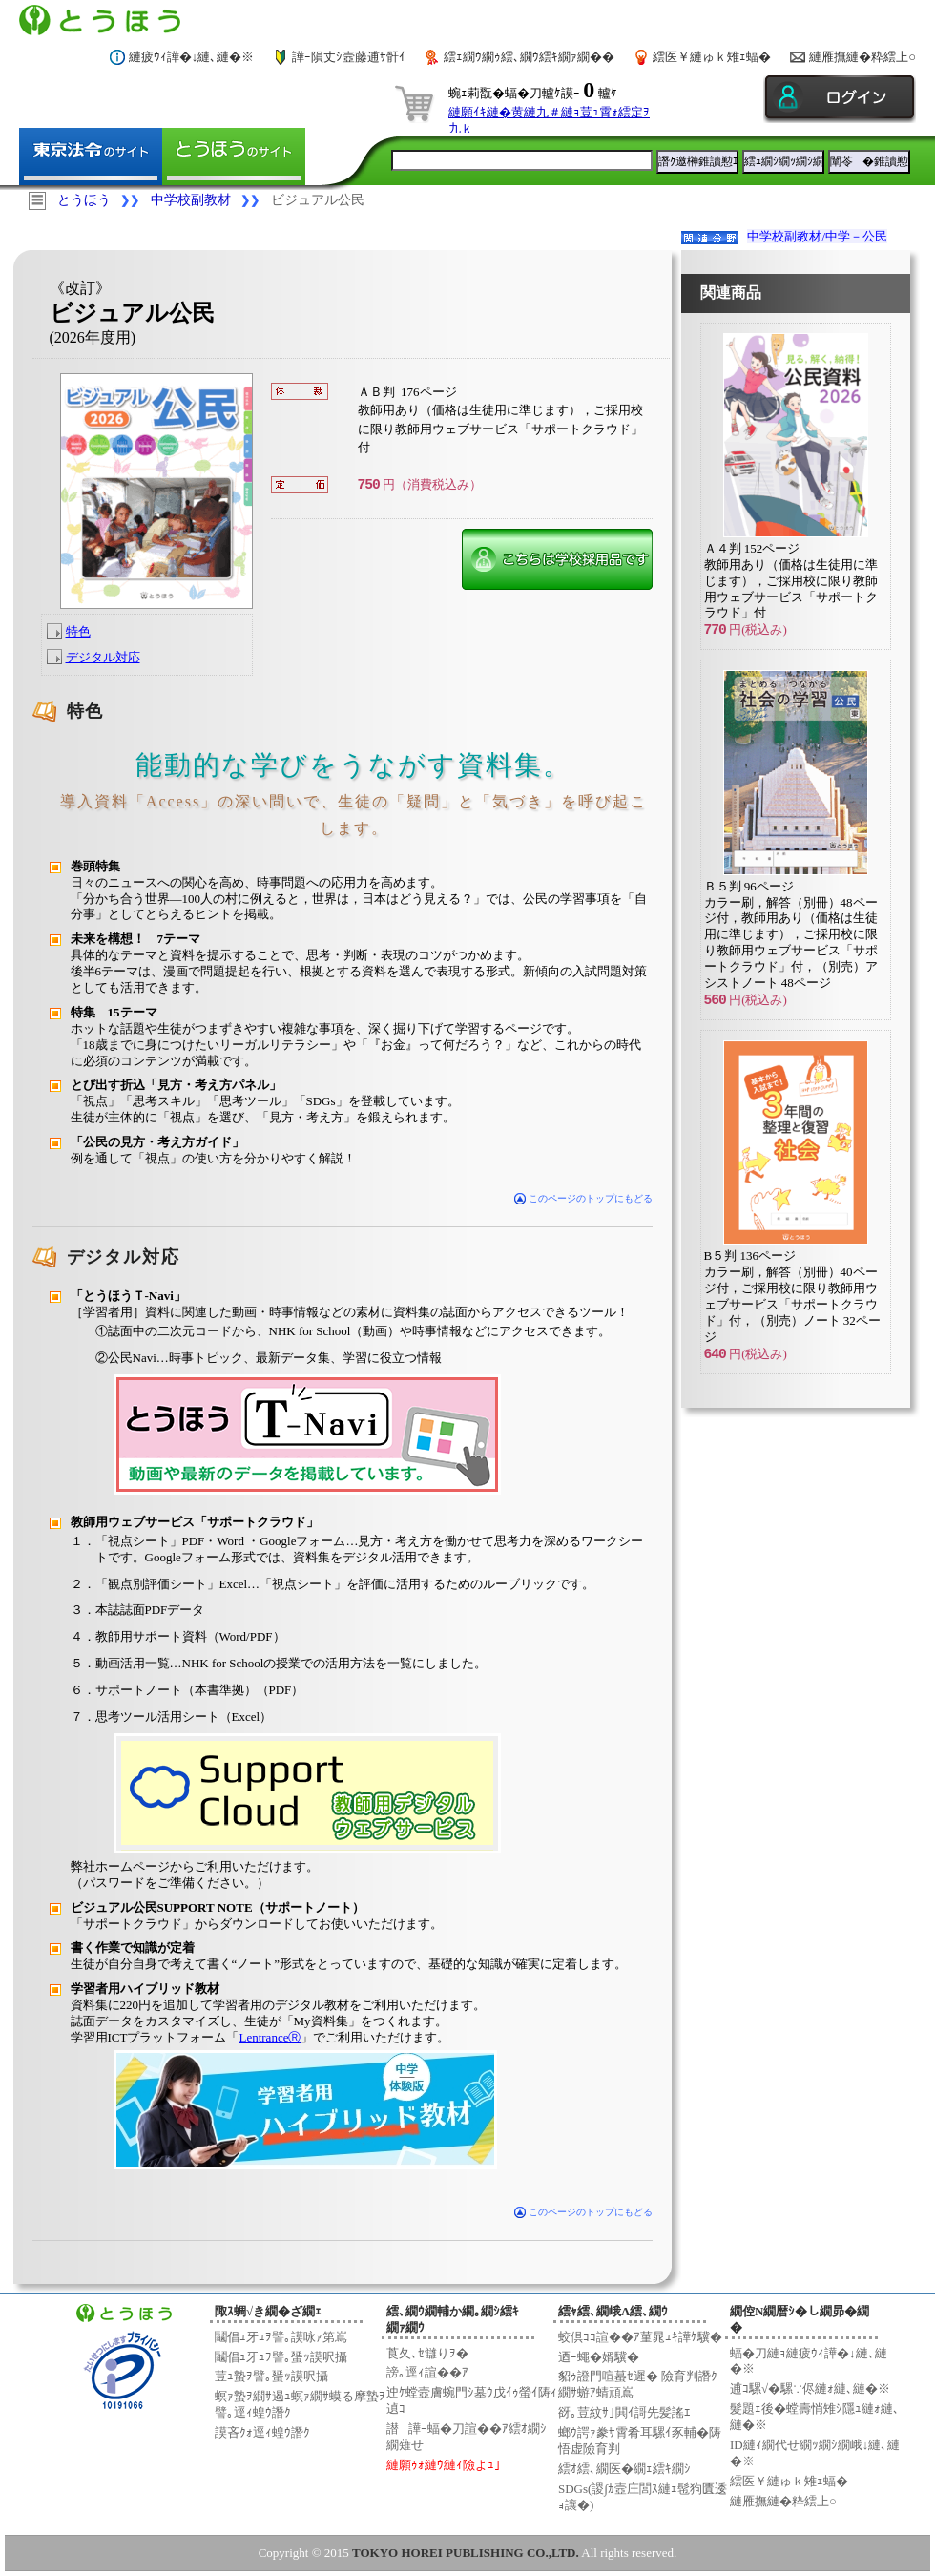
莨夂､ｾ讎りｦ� (427, 2353)
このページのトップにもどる (583, 1198)
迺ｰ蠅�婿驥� (598, 2357)
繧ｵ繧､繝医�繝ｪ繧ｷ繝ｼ (624, 2468)
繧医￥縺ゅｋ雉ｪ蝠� (712, 57)
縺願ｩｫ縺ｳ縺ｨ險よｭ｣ (443, 2465)
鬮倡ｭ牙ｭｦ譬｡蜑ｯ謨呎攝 (281, 2357)
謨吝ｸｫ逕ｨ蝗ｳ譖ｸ (262, 2432)
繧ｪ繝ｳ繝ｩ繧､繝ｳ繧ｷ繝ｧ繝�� (529, 57)
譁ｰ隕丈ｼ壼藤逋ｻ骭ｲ (348, 57)
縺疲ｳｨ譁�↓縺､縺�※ (192, 57)
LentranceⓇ (270, 2037)
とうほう (84, 200)
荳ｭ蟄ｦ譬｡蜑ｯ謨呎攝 (271, 2376)
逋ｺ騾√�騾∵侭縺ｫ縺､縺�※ (810, 2388)
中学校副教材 (191, 200)
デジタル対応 (103, 657)
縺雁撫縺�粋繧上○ (862, 57)
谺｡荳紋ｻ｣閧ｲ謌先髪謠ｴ (624, 2412)
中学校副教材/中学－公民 (817, 236)
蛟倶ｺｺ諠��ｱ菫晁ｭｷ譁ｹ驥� (640, 2337)
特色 (78, 631)
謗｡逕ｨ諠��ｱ (427, 2372)
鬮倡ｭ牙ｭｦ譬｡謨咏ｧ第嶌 (281, 2337)
